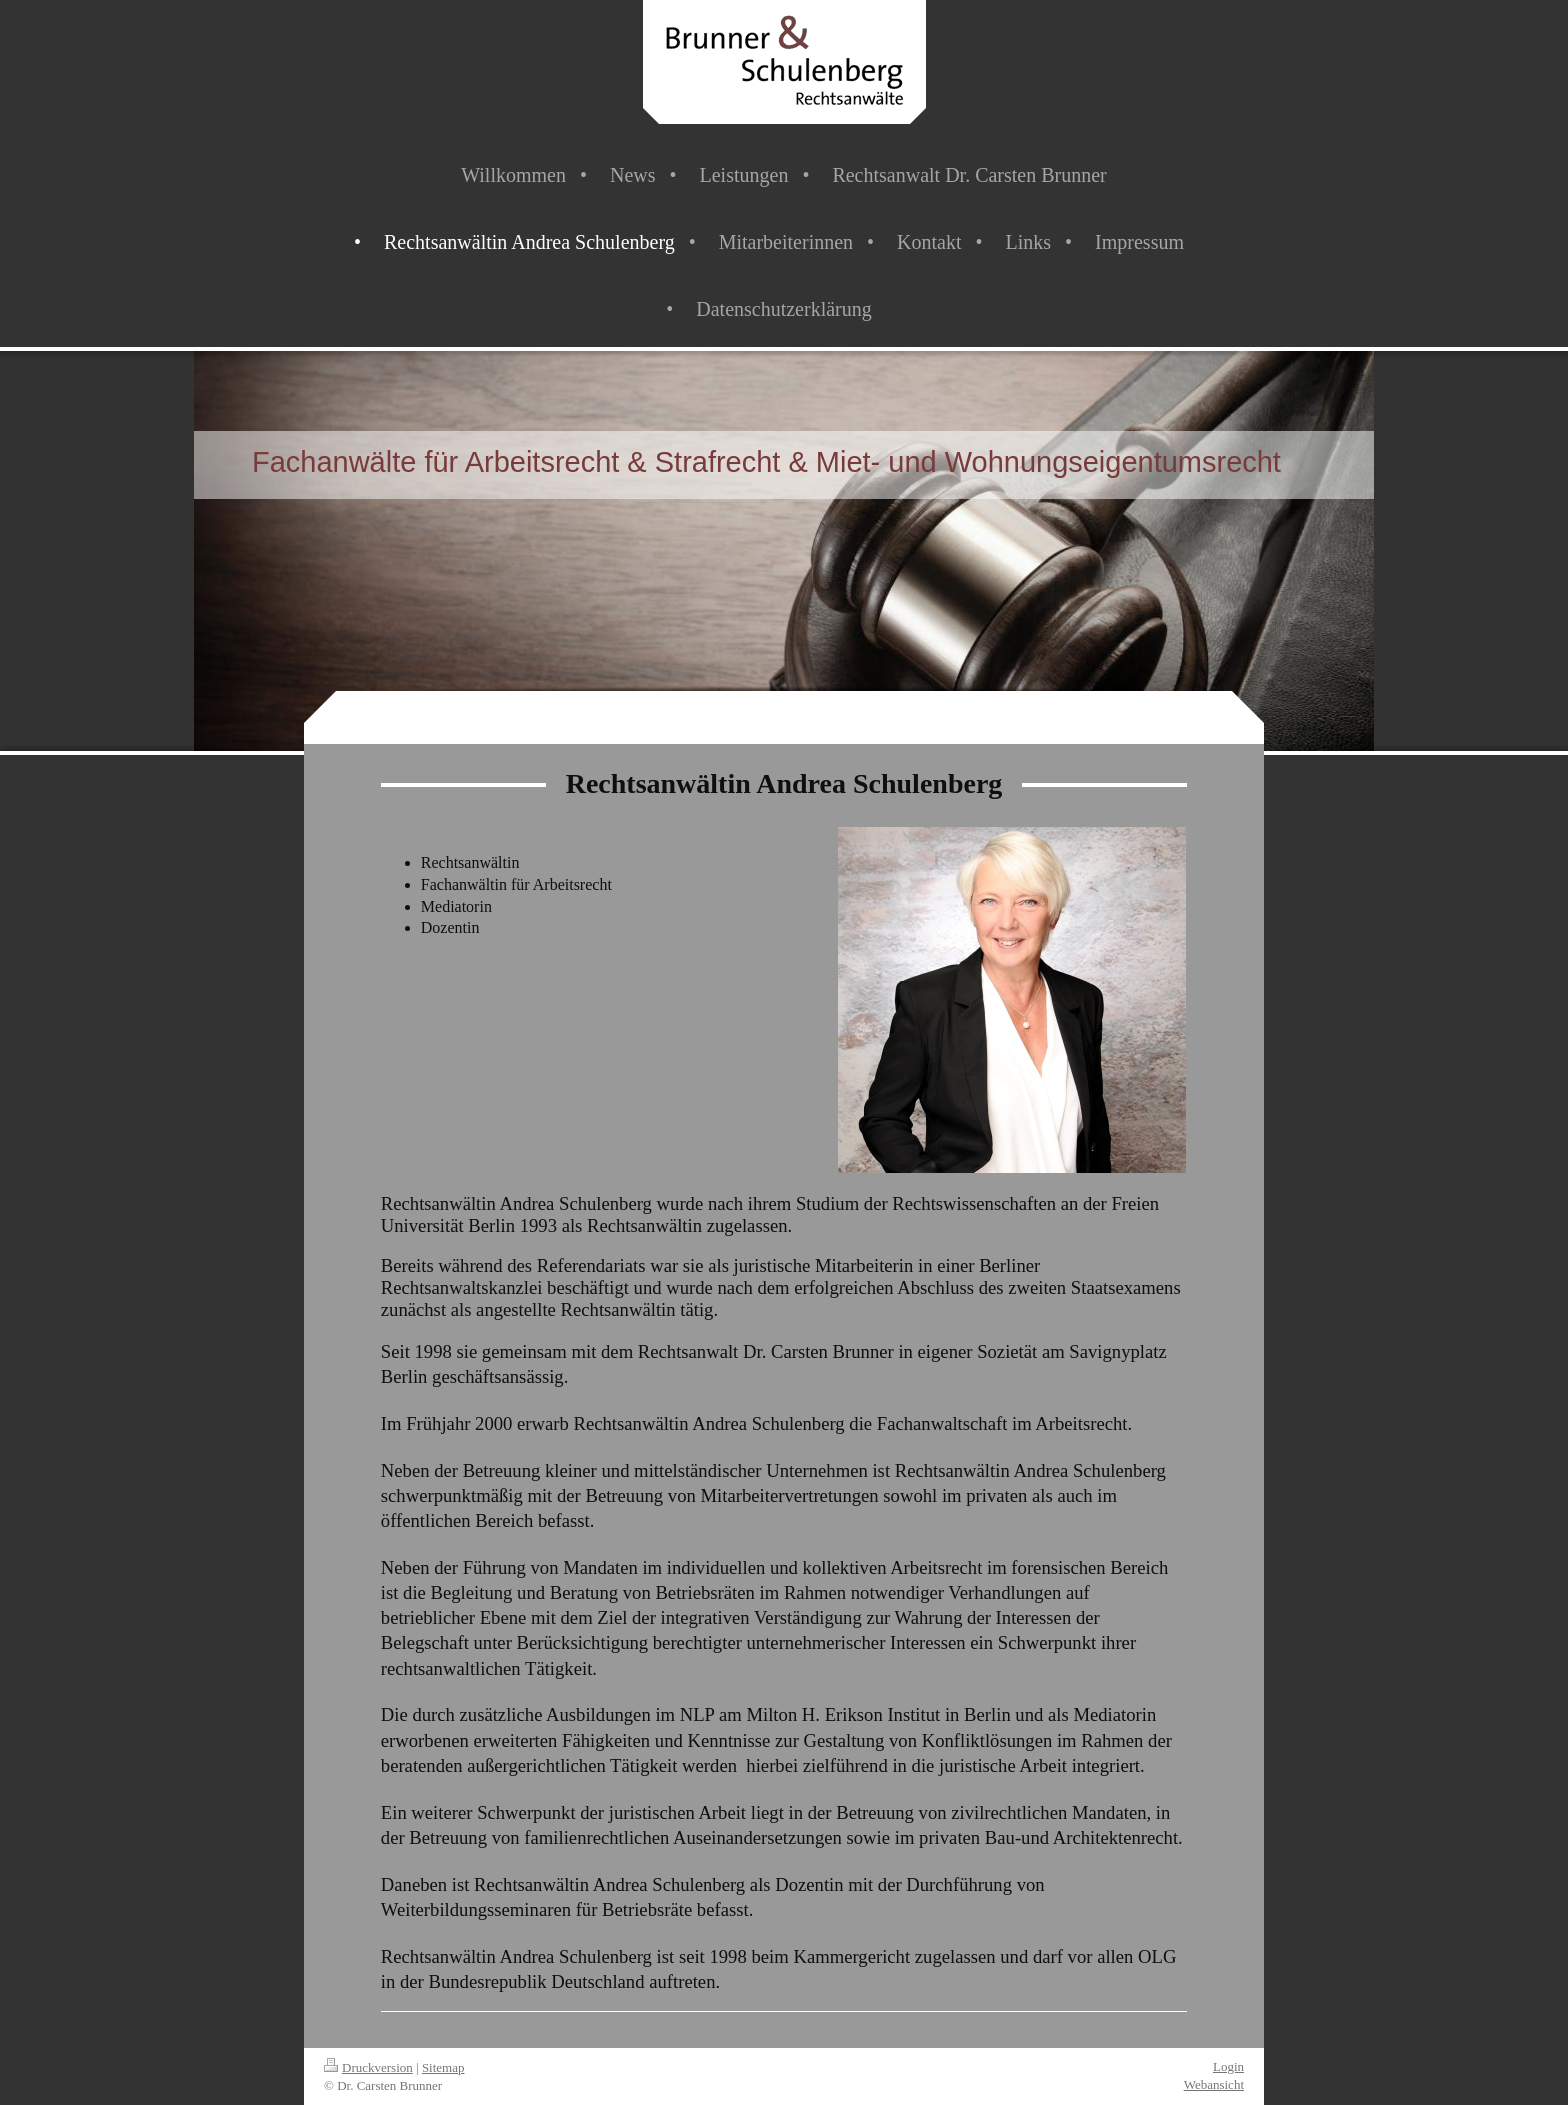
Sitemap (443, 2067)
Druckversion (368, 2067)
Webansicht (1214, 2084)
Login (1228, 2066)
